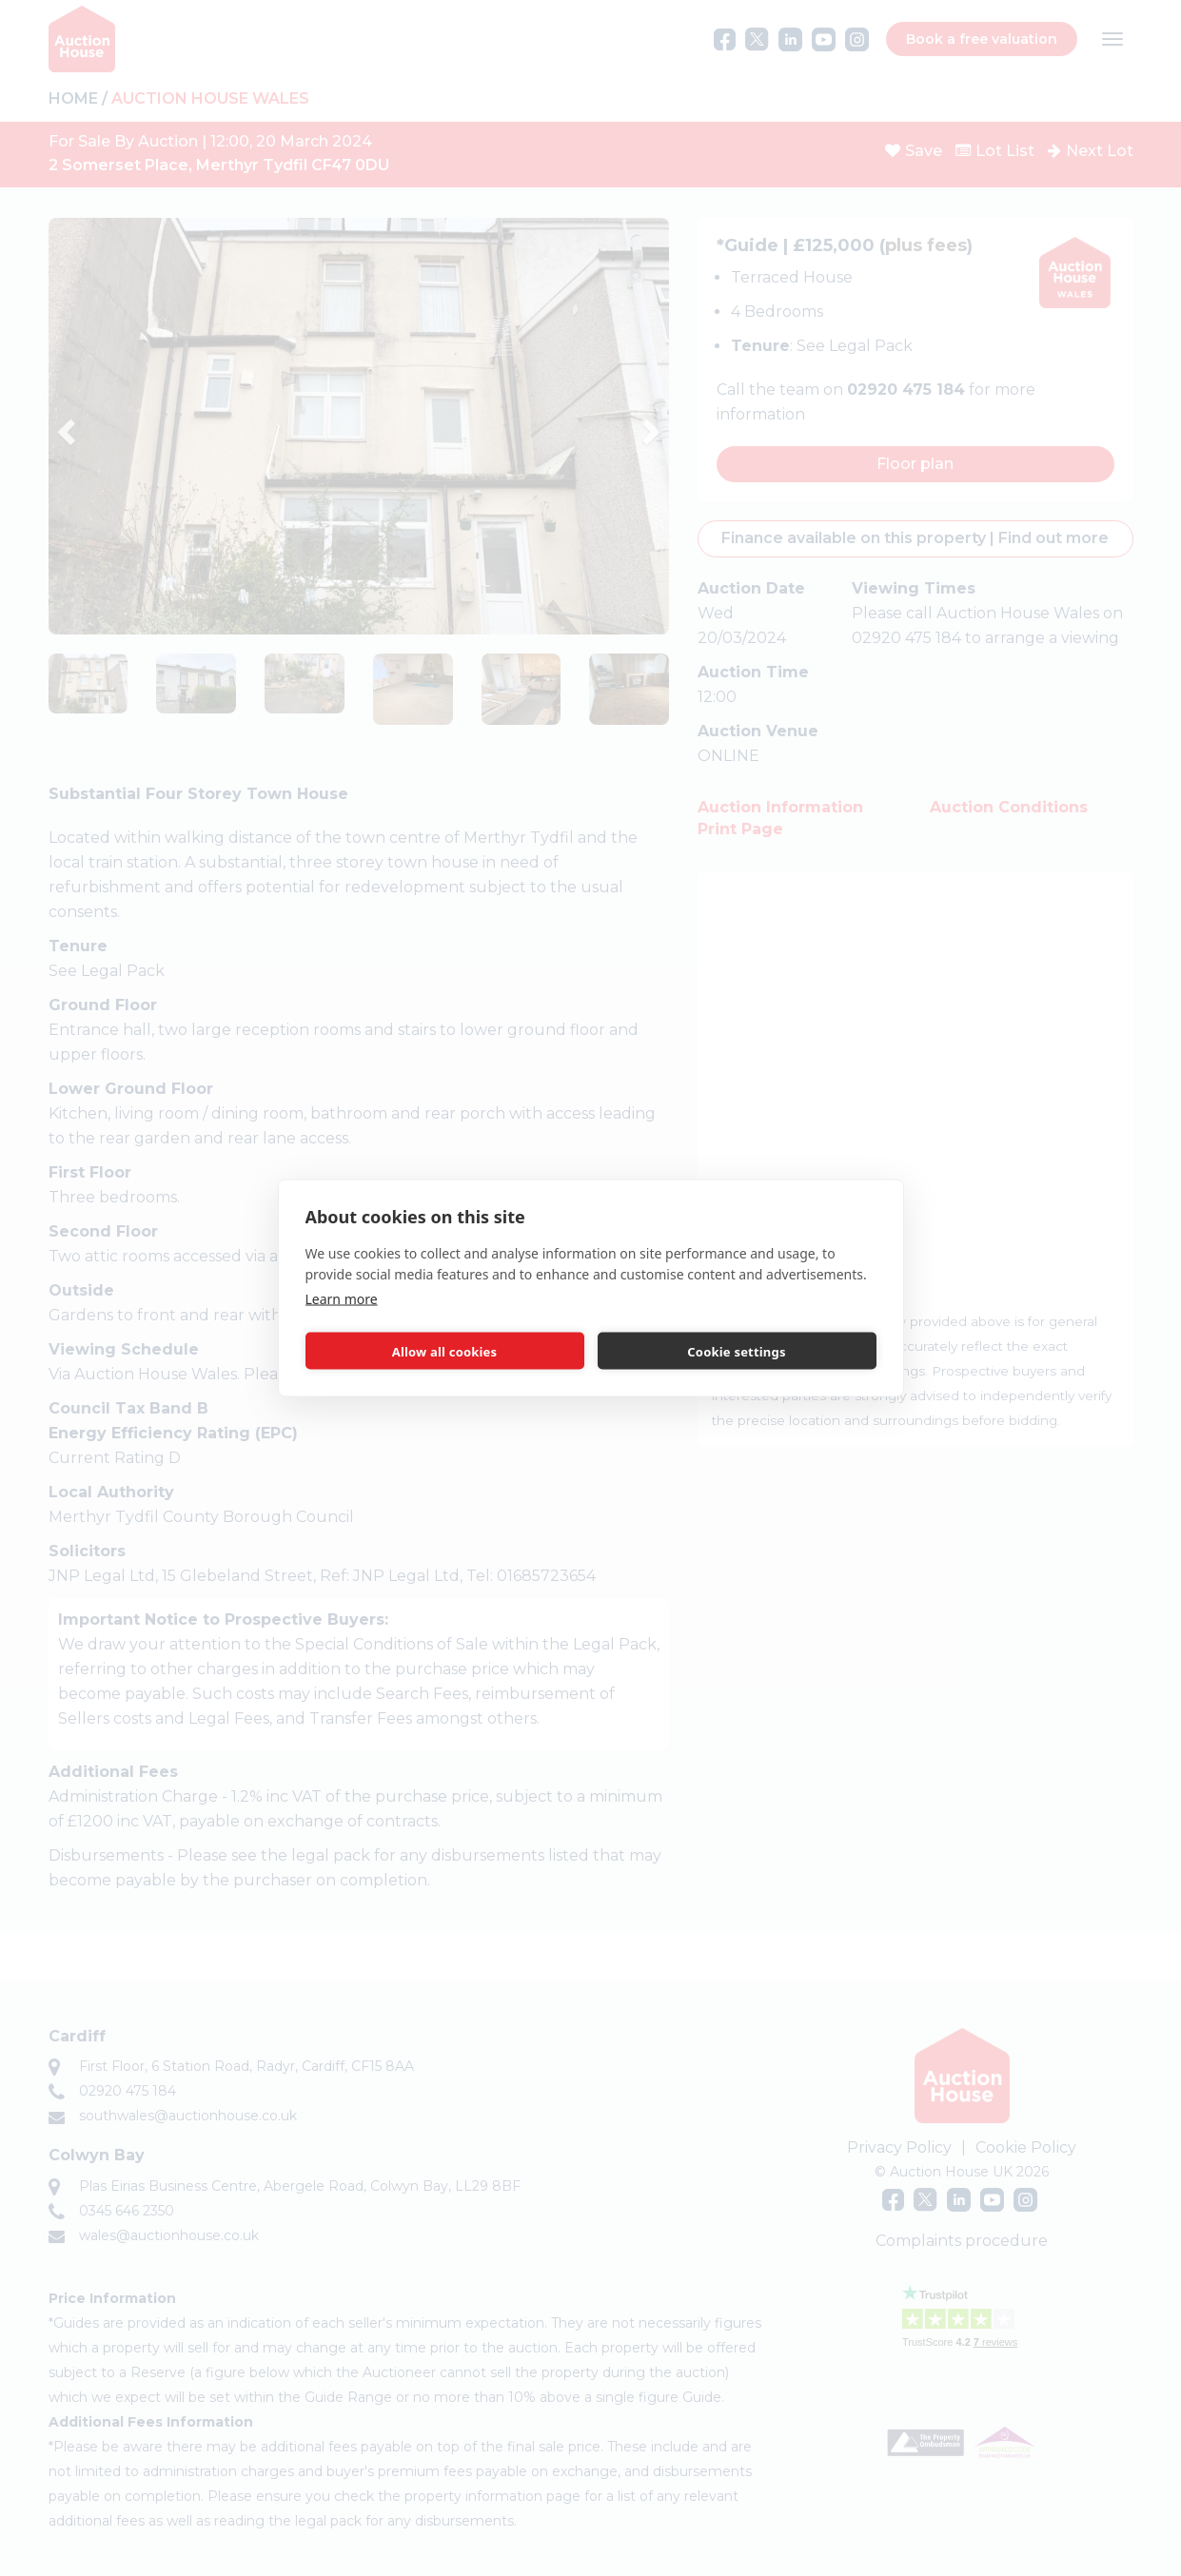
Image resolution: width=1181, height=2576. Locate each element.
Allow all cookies (445, 1350)
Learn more (341, 1299)
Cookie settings (736, 1350)
